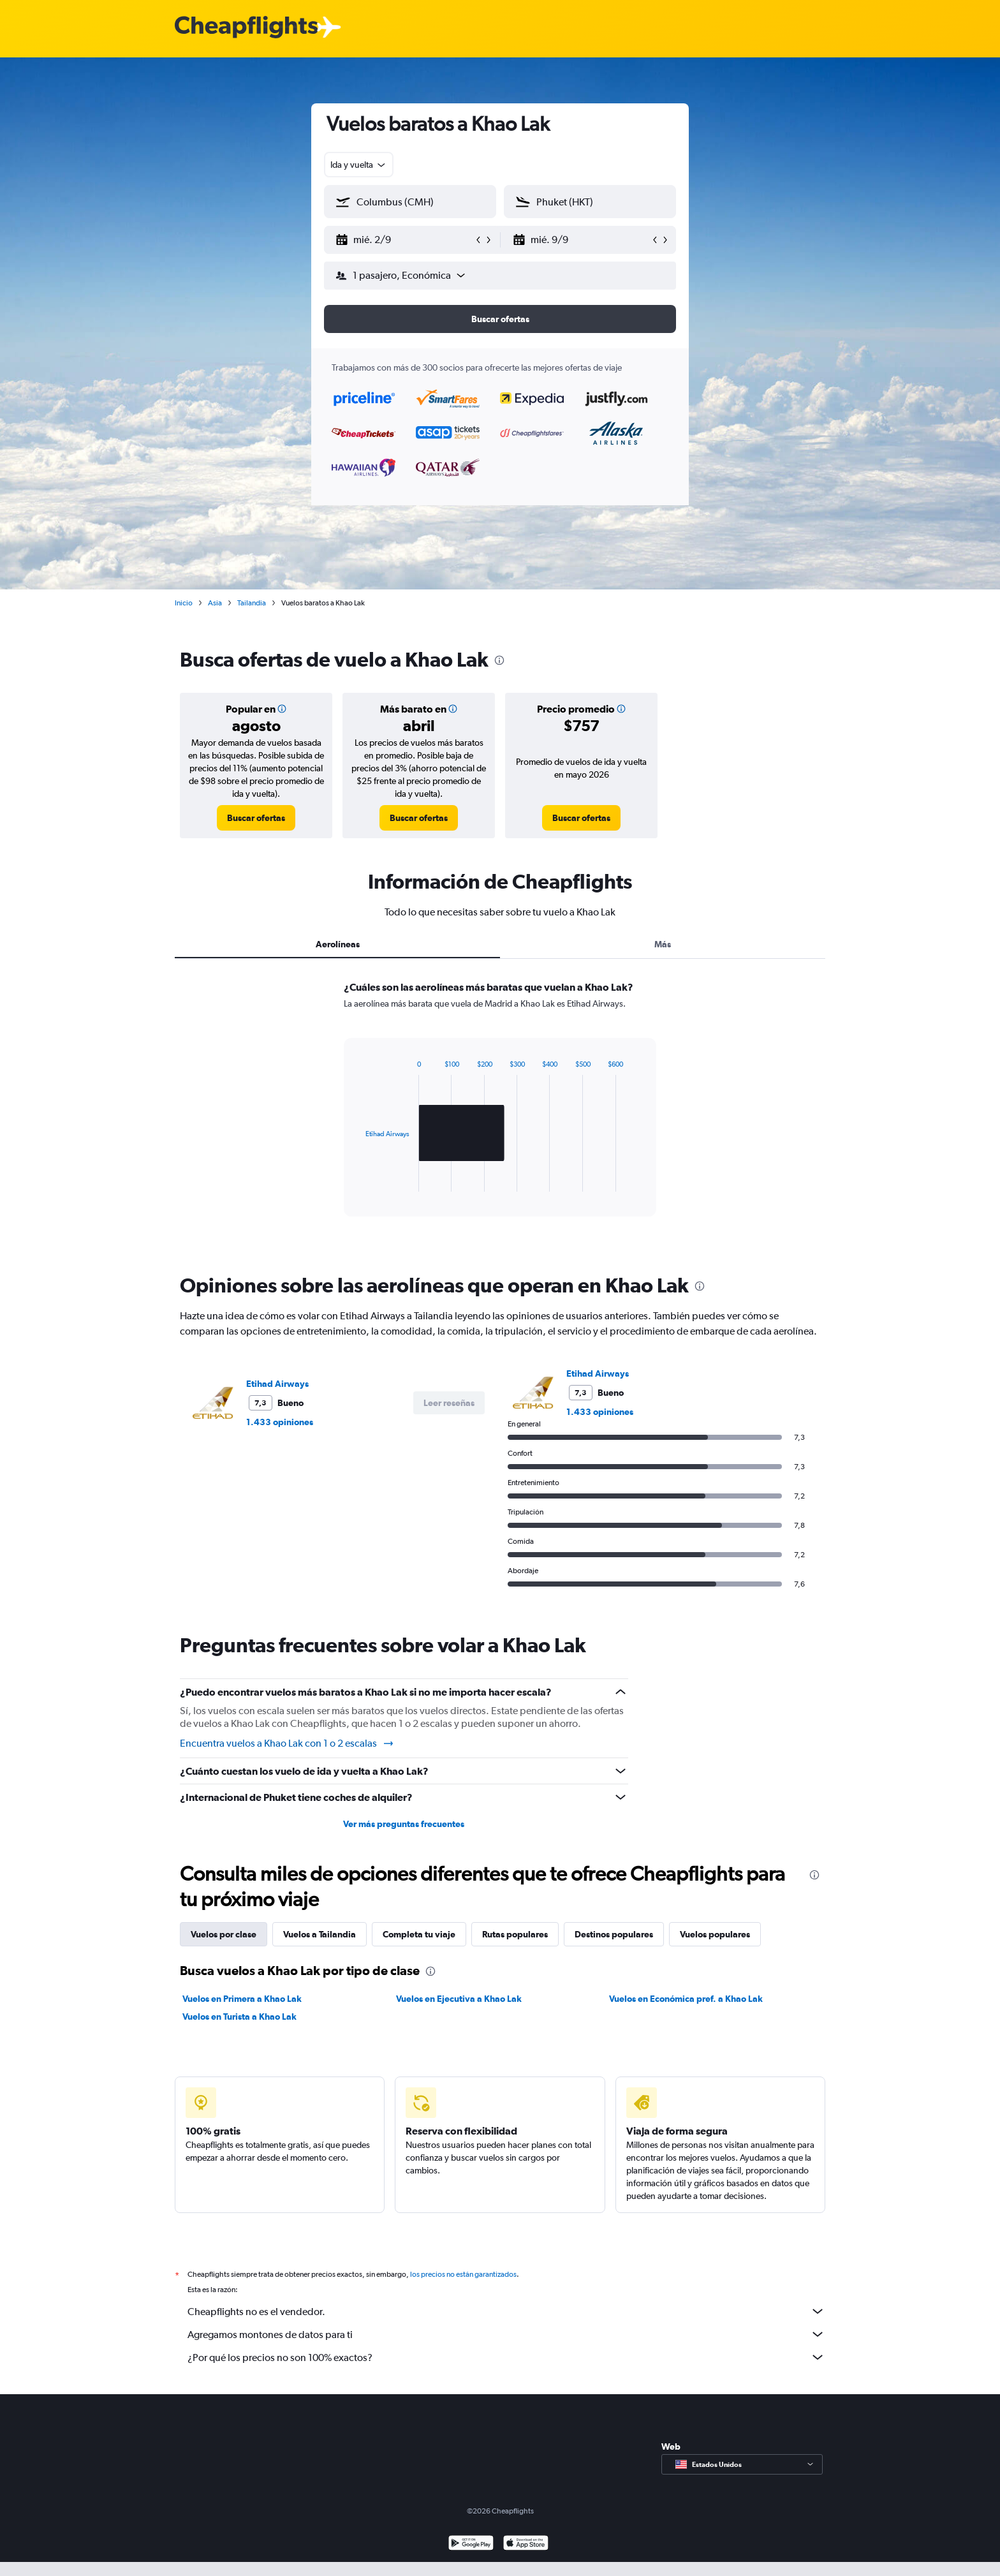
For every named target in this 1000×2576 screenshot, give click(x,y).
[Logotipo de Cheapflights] (246, 28)
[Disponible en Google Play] (471, 2544)
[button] (404, 239)
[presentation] (499, 660)
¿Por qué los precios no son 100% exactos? (506, 2357)
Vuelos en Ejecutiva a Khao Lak (459, 1999)
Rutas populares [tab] (515, 1934)
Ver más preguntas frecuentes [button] (403, 1824)
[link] (256, 818)
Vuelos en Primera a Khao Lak (242, 1999)
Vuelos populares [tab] (715, 1934)
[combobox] (358, 164)
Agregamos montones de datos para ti (506, 2334)
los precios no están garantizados (463, 2274)
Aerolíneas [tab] (338, 944)
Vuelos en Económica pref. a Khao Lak (686, 1999)
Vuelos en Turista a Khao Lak (239, 2016)
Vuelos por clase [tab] (223, 1934)
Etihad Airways (277, 1384)
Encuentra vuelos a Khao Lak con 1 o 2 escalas (287, 1743)
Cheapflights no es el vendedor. (506, 2311)
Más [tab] (662, 944)
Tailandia (251, 602)
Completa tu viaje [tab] (419, 1934)
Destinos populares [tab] (614, 1934)
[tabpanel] (500, 1110)
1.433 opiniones (279, 1422)
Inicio (184, 602)
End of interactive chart (359, 1181)
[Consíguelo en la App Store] (526, 2544)
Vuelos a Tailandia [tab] (319, 1934)
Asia (215, 602)
